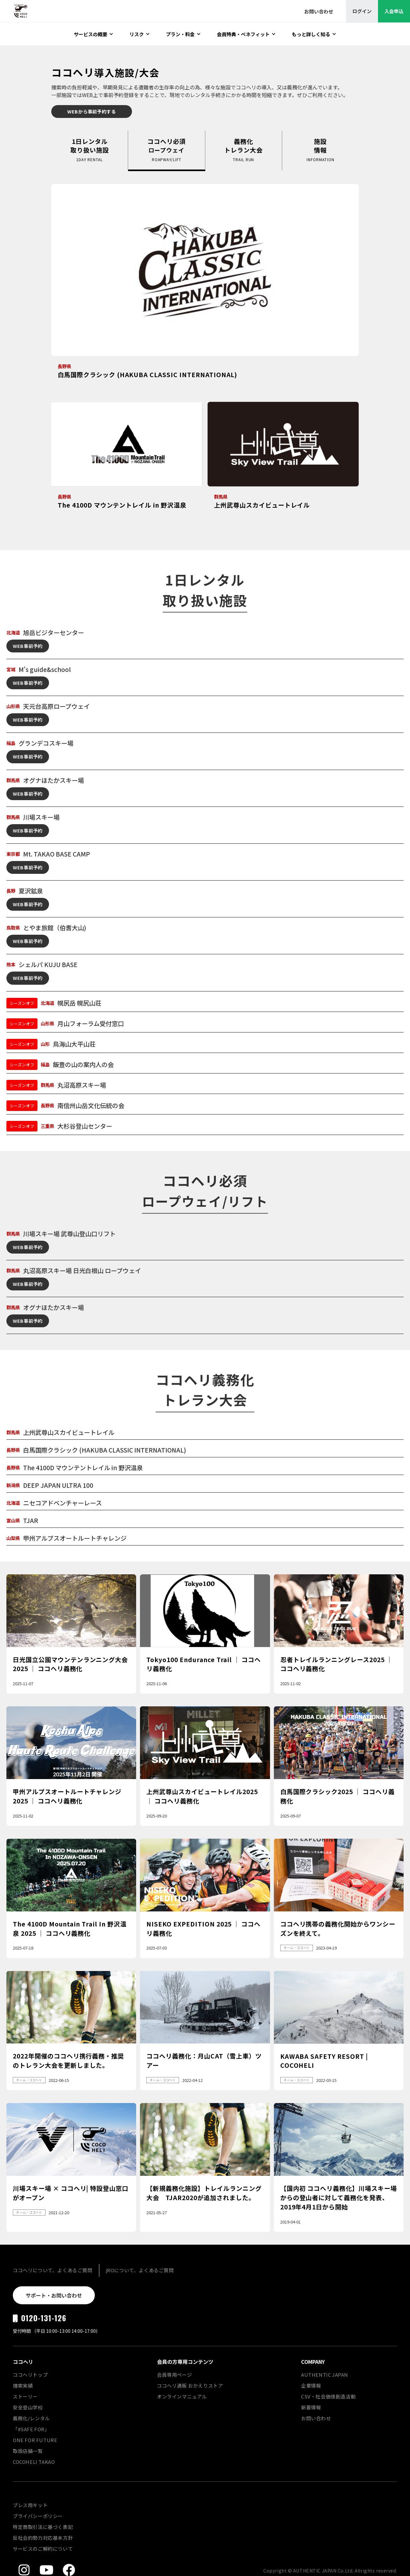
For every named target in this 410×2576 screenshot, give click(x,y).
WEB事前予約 (28, 645)
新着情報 (311, 2407)
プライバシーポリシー (38, 2516)
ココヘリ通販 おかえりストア (190, 2385)
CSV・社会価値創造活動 (328, 2396)
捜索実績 (23, 2385)
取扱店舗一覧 (28, 2451)
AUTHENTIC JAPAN (324, 2374)
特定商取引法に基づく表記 (43, 2526)
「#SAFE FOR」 (31, 2429)
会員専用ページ (174, 2374)
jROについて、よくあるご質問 (140, 2270)
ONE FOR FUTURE (35, 2440)
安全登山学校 (28, 2407)
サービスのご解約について (43, 2548)
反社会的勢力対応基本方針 (43, 2537)
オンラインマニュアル (182, 2396)
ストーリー (25, 2396)
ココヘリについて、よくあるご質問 (53, 2270)
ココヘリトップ (30, 2374)
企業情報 (311, 2385)
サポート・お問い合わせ (54, 2295)
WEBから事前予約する (91, 111)
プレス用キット (30, 2505)
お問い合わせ (316, 2418)
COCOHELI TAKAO (34, 2461)
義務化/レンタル (31, 2418)
